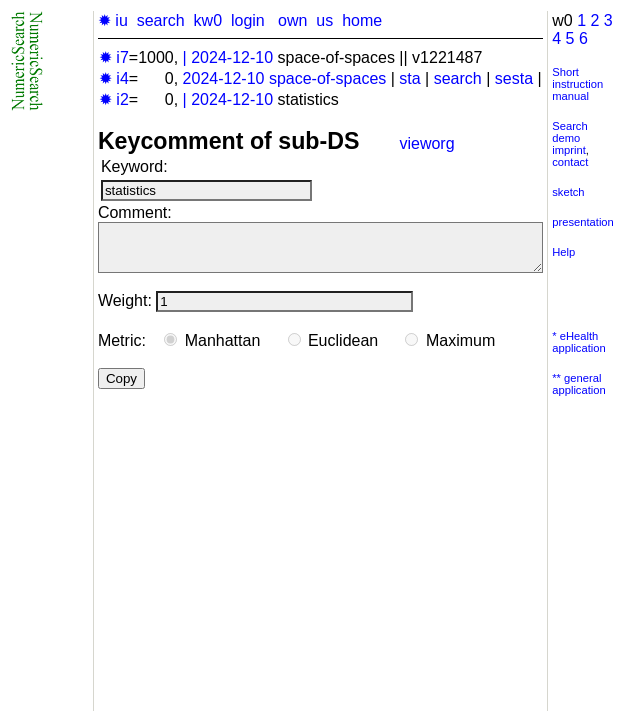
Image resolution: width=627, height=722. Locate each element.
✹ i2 (114, 99)
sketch (568, 192)
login (248, 20)
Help (563, 252)
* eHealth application (579, 342)
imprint (569, 150)
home (362, 20)
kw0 (208, 20)
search (161, 20)
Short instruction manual (577, 84)
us (324, 20)
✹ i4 (114, 78)
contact (570, 162)
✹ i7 (114, 57)
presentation (583, 222)
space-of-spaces (327, 78)
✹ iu (113, 20)
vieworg (426, 143)
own (292, 20)
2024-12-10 (232, 57)
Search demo (569, 132)
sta (409, 78)
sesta (514, 78)
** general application (579, 384)
